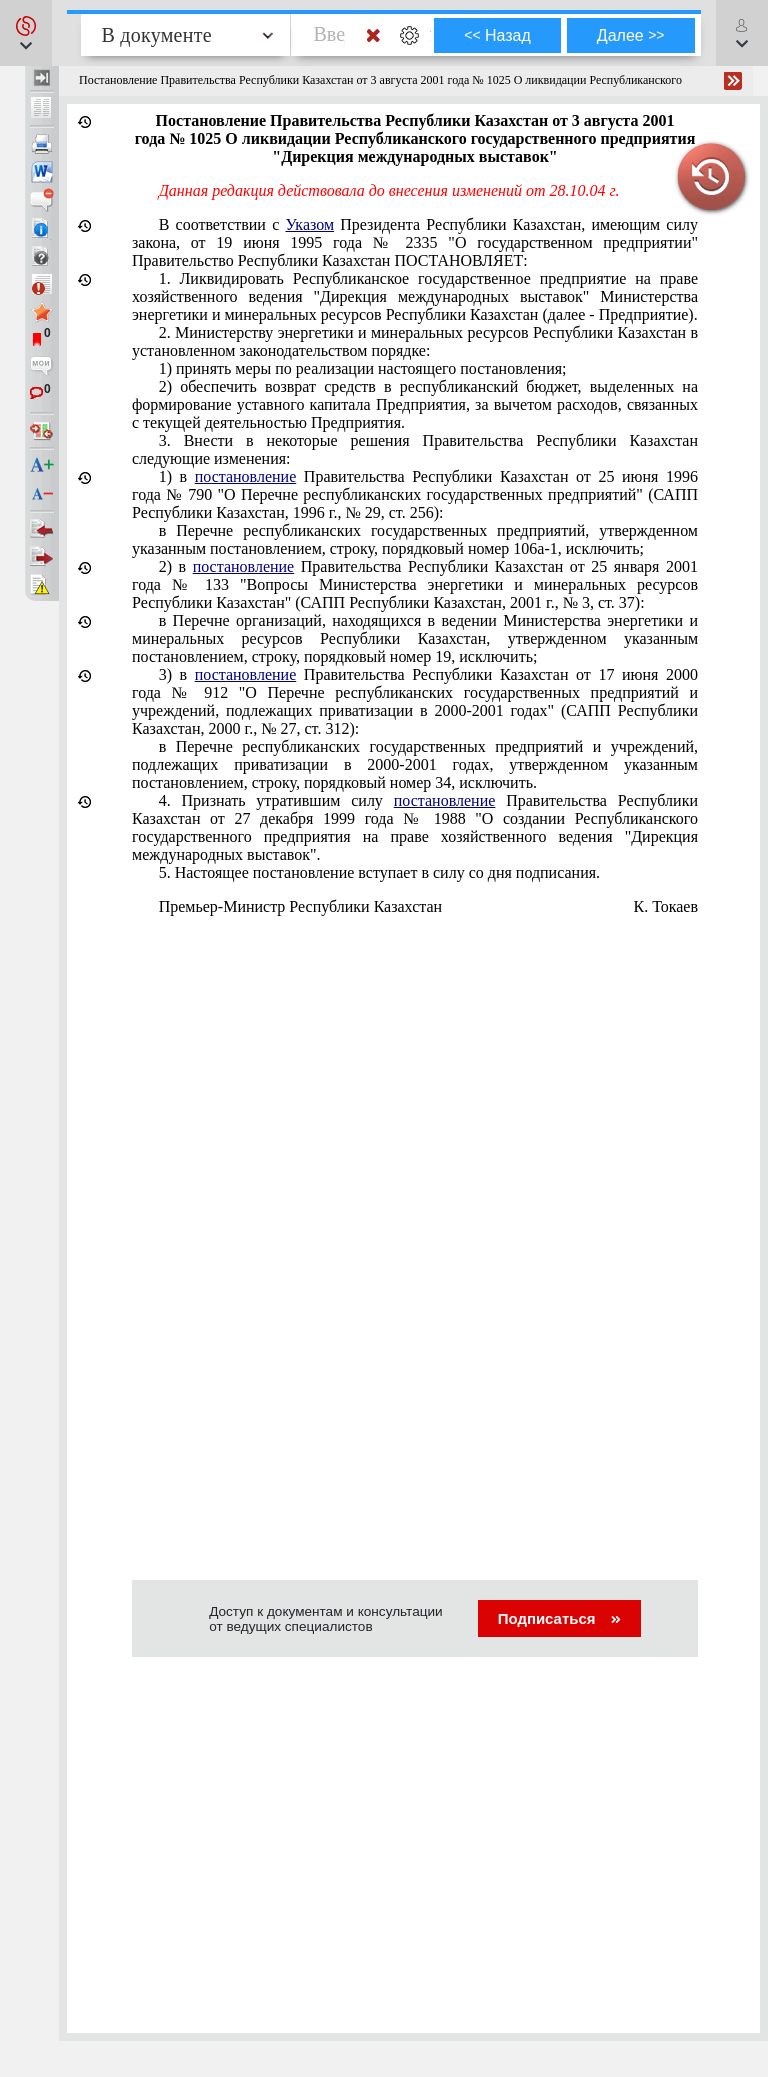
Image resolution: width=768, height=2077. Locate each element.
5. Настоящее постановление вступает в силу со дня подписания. (379, 872)
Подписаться (559, 1618)
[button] (26, 33)
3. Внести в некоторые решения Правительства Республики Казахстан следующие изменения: (415, 449)
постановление (246, 476)
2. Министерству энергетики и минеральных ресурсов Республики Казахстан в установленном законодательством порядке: (415, 341)
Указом (309, 224)
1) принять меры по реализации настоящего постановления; (363, 368)
